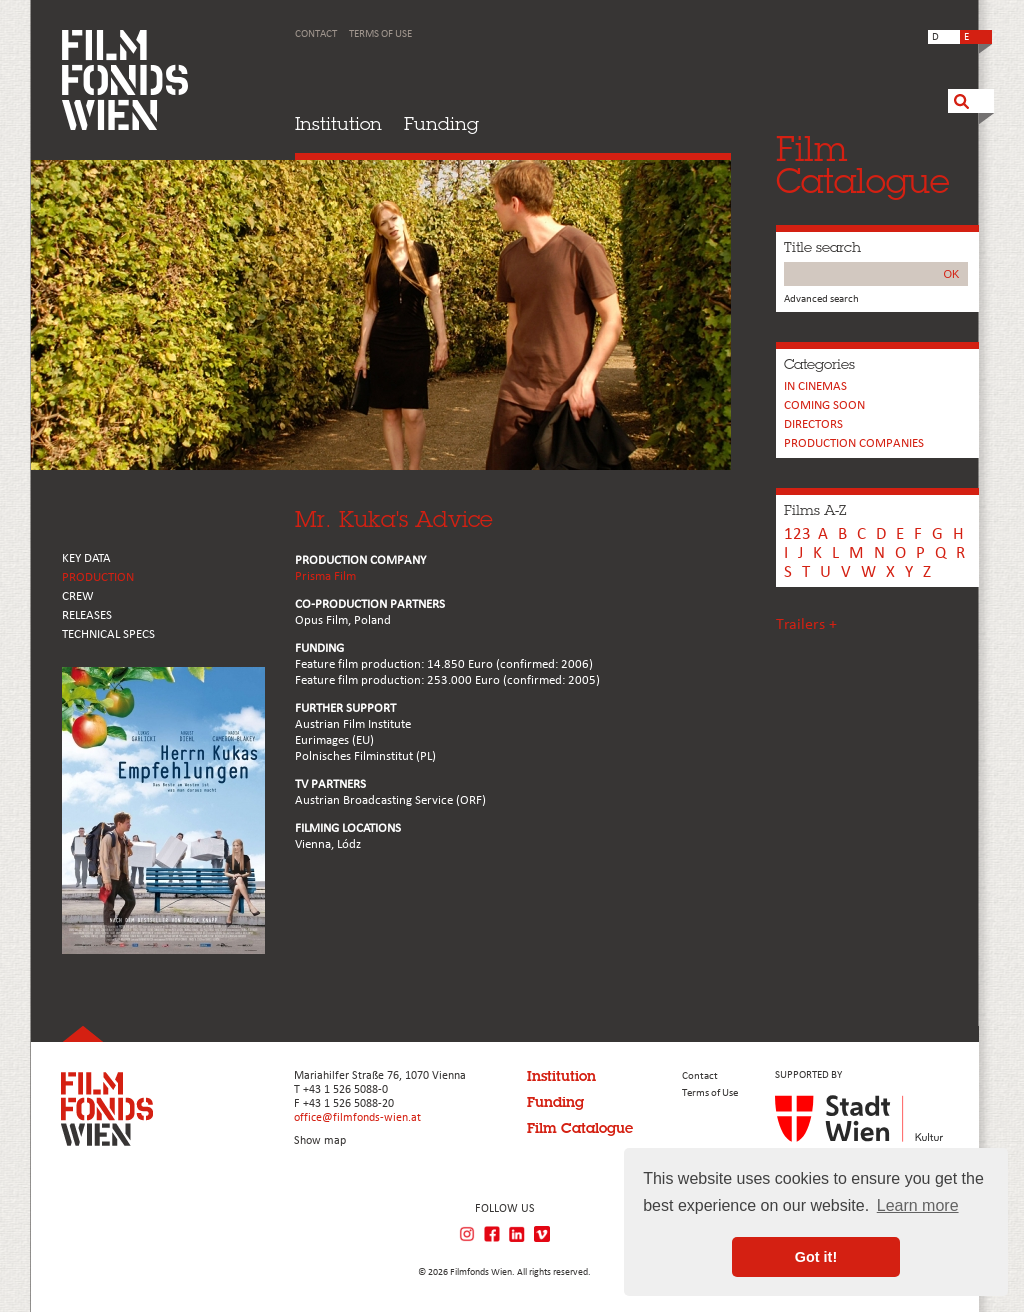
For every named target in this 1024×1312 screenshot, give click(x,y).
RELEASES (87, 615)
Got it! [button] (816, 1257)
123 (797, 534)
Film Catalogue (580, 1128)
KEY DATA (86, 558)
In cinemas (815, 386)
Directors (813, 424)
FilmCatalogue (863, 164)
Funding (441, 123)
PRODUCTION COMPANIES (854, 443)
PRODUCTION (98, 577)
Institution (338, 123)
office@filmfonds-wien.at (357, 1118)
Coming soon (824, 405)
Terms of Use (380, 34)
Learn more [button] (918, 1205)
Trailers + (806, 625)
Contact (316, 34)
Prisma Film (325, 576)
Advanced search (821, 299)
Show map (320, 1141)
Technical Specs (108, 634)
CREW (78, 596)
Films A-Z (815, 510)
